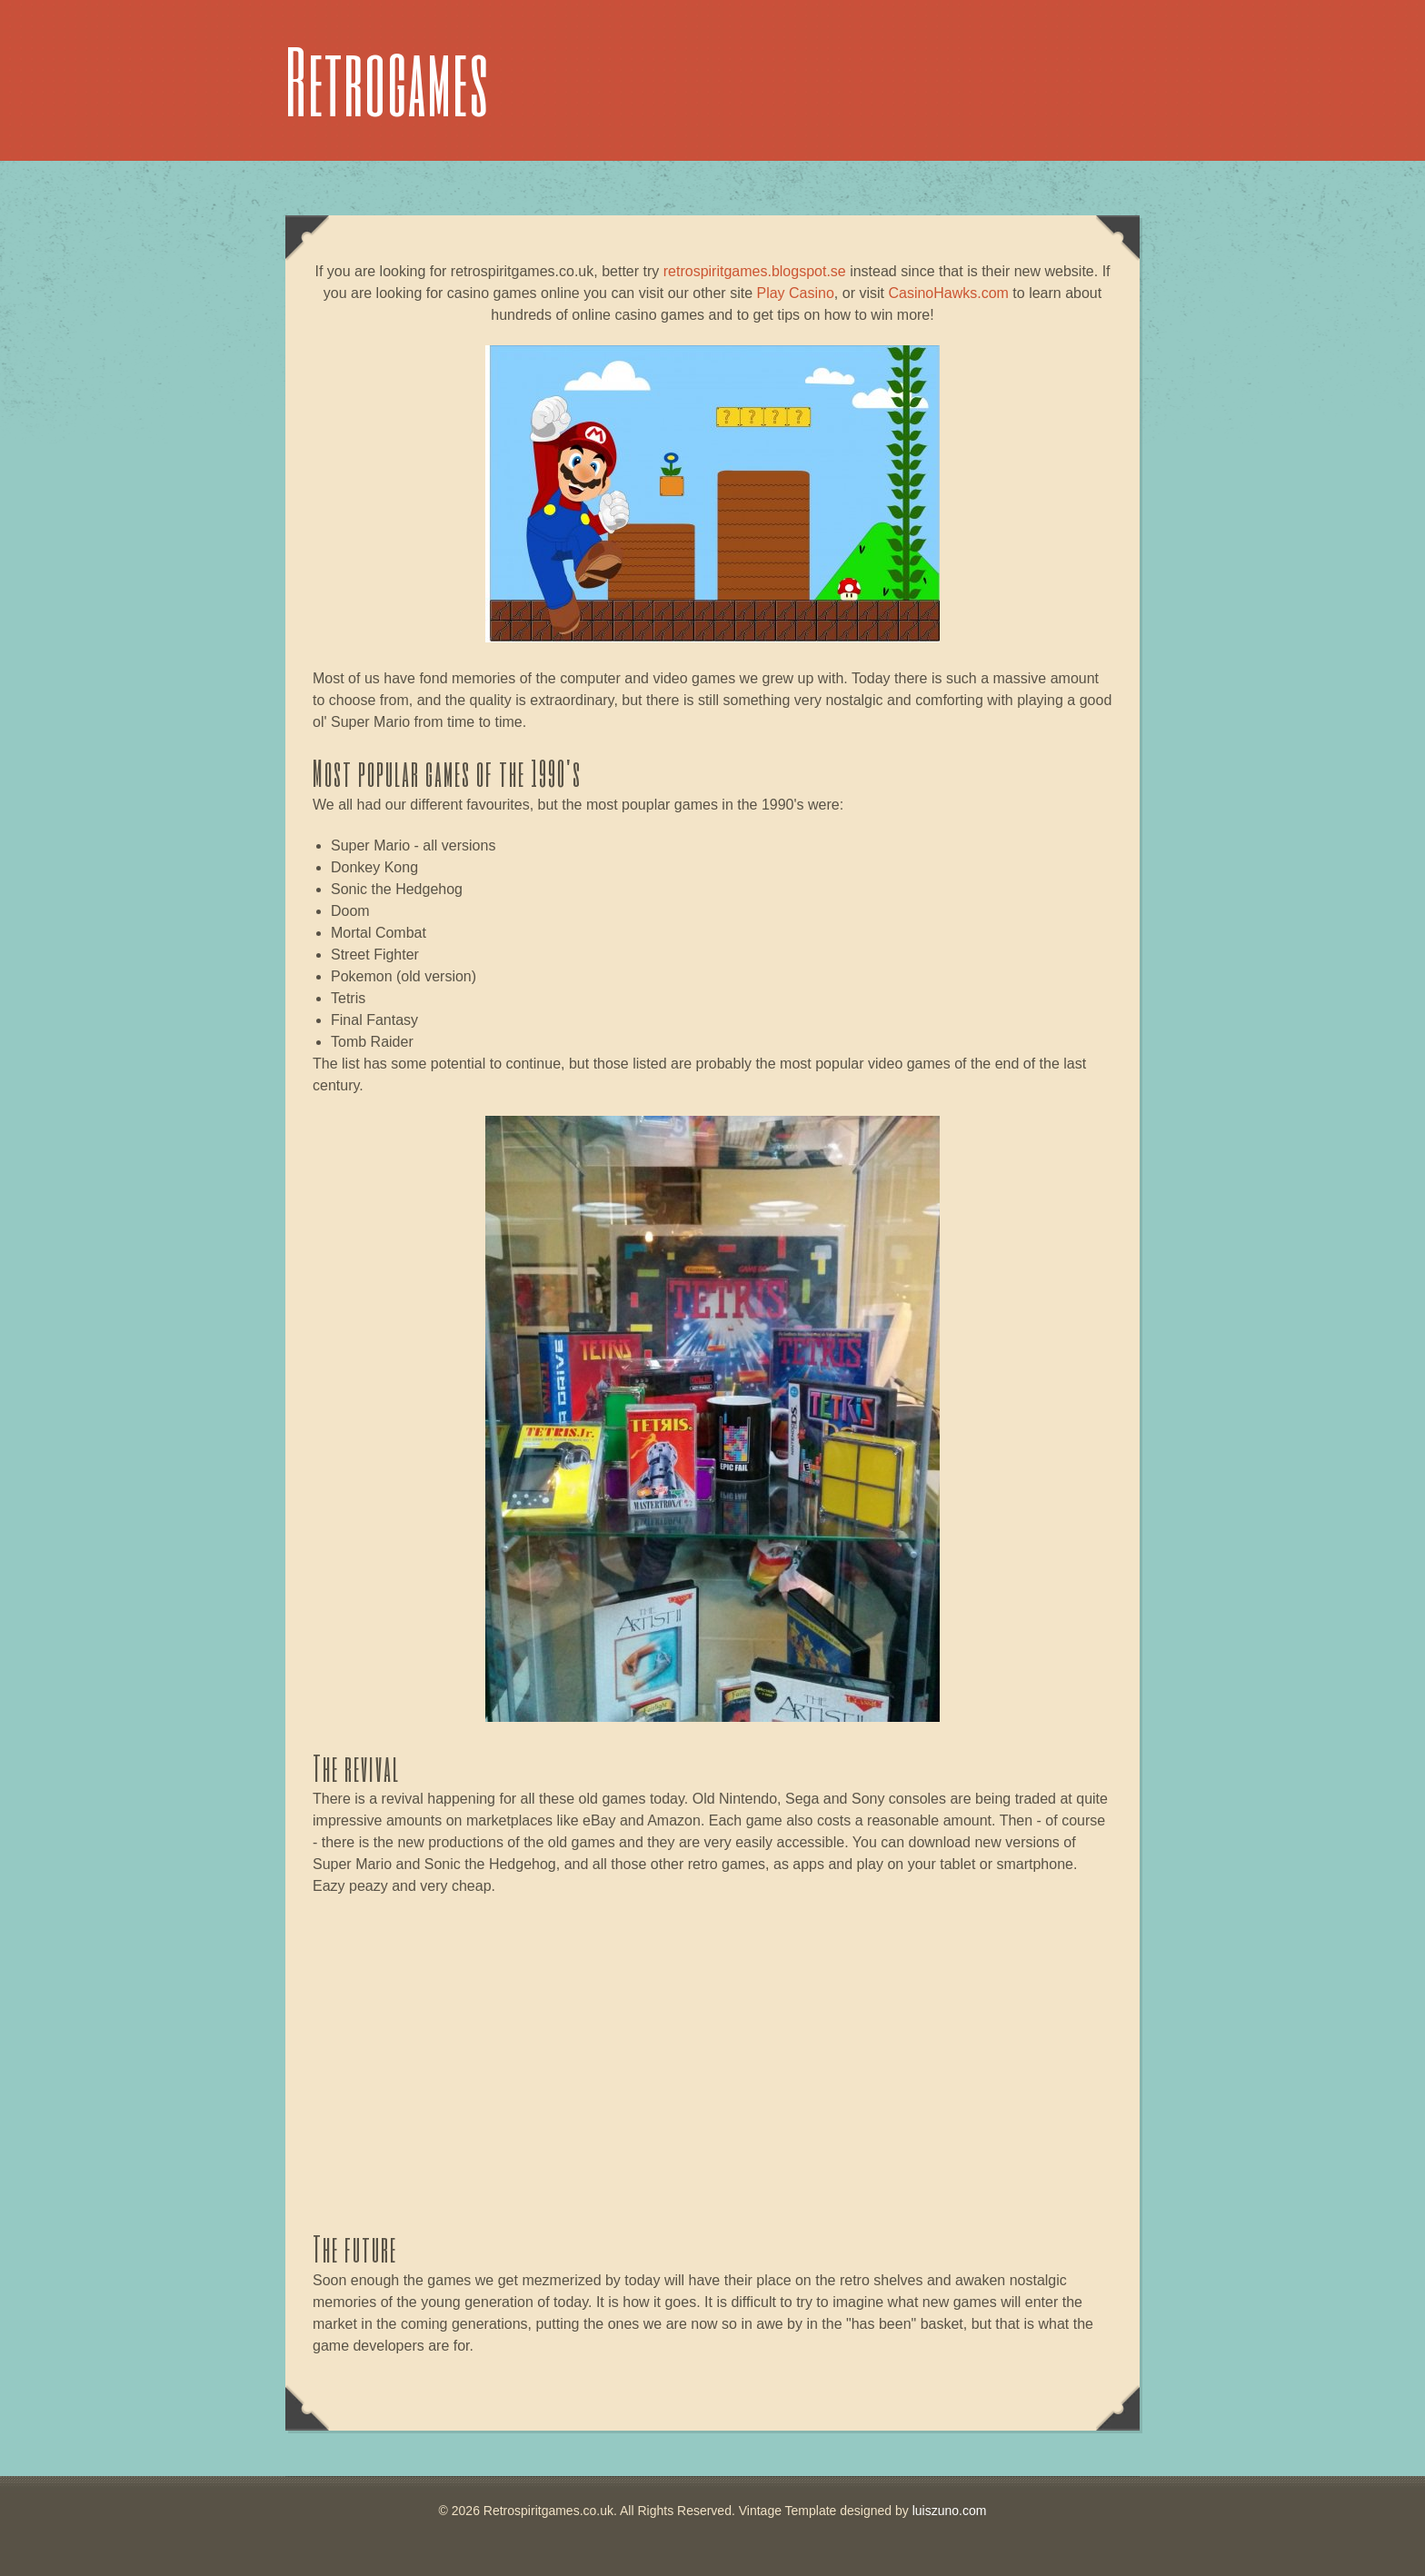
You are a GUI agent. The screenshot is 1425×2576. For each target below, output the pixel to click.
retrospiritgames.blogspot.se (754, 271)
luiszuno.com (949, 2510)
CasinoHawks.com (948, 293)
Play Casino (794, 293)
